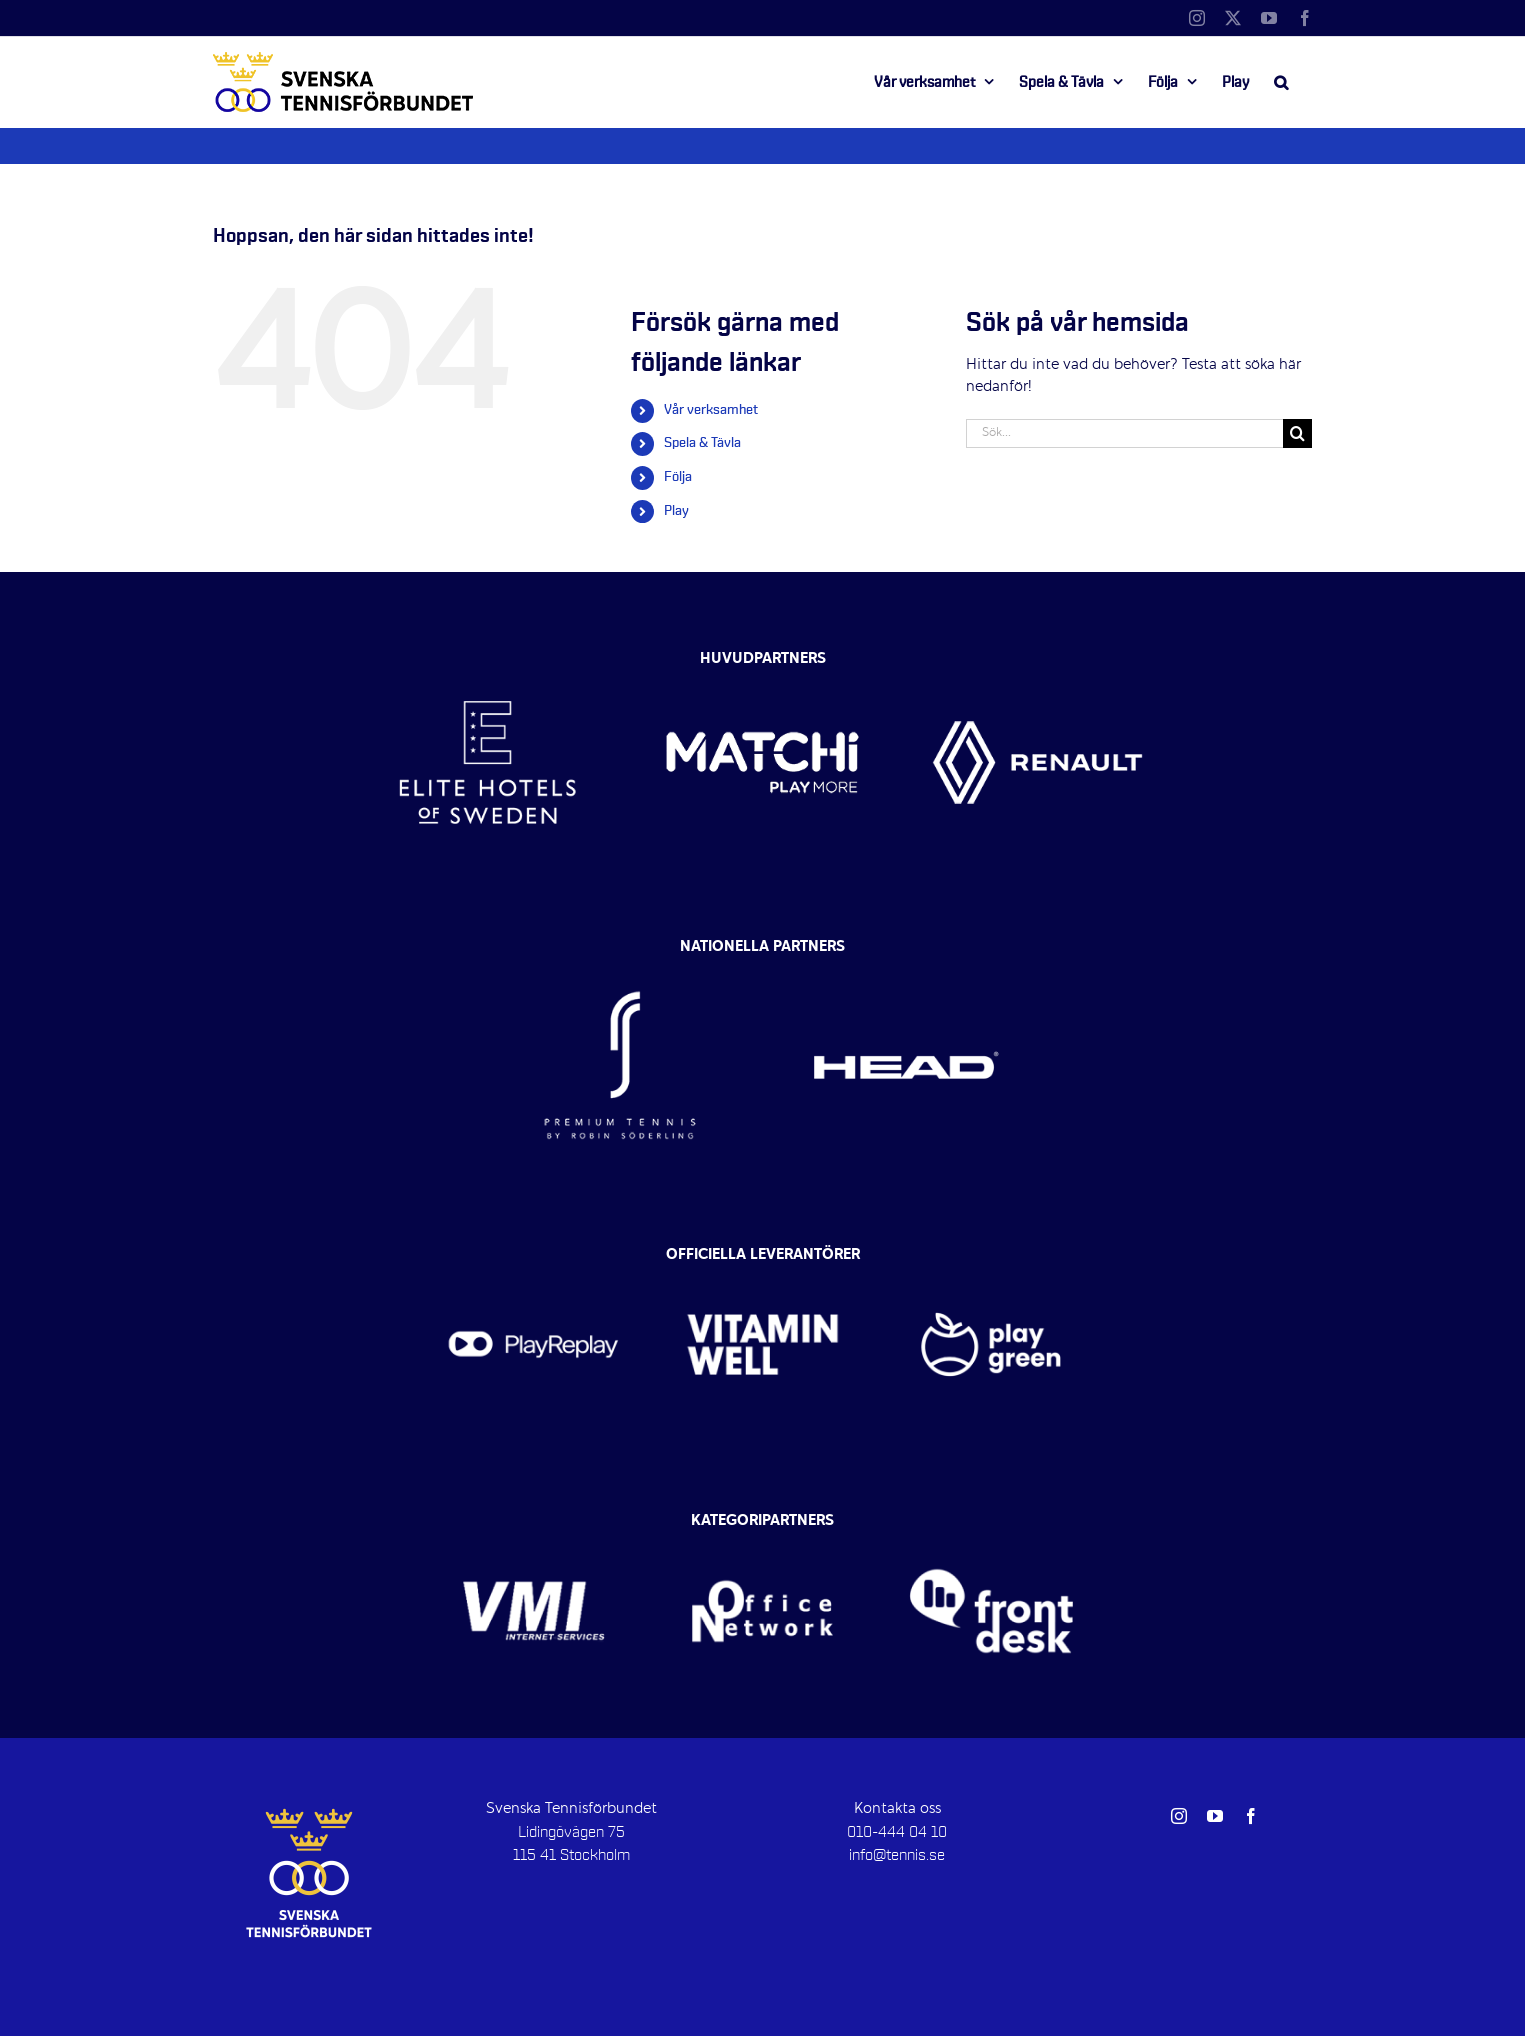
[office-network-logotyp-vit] (762, 1527)
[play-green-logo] (991, 1260)
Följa (678, 477)
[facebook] (1251, 1816)
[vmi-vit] (533, 1527)
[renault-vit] (1037, 655)
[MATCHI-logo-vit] (762, 655)
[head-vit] (906, 952)
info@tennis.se (897, 1855)
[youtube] (1215, 1816)
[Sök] (1297, 433)
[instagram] (1179, 1816)
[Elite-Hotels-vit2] (487, 655)
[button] (1281, 82)
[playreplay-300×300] (533, 1260)
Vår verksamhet (711, 410)
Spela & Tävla (702, 443)
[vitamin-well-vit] (762, 1260)
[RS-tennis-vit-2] (620, 952)
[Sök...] (1125, 433)
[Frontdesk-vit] (991, 1527)
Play (676, 511)
